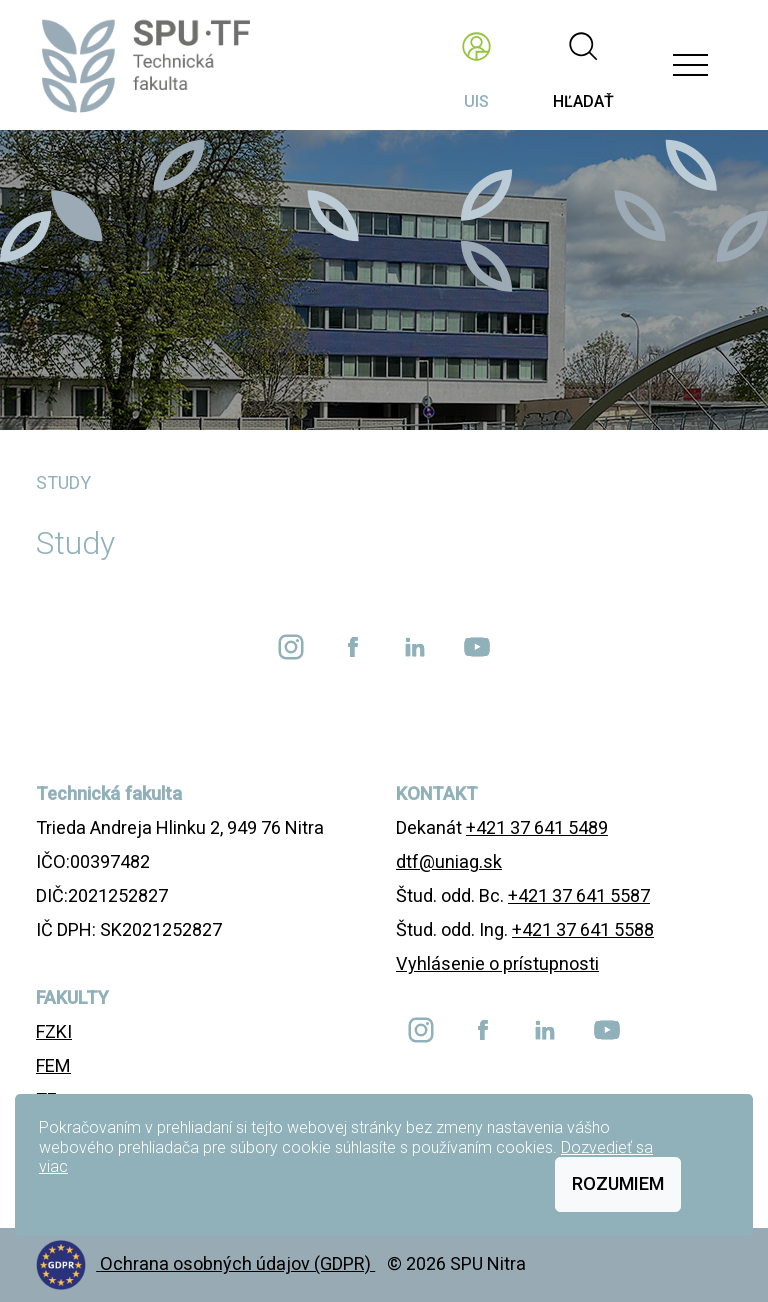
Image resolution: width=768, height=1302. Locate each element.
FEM (53, 1065)
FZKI (54, 1031)
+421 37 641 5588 (583, 929)
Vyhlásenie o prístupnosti (497, 963)
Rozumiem (618, 1183)
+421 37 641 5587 (579, 895)
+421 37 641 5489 (537, 827)
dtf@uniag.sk (449, 861)
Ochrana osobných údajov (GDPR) (237, 1263)
